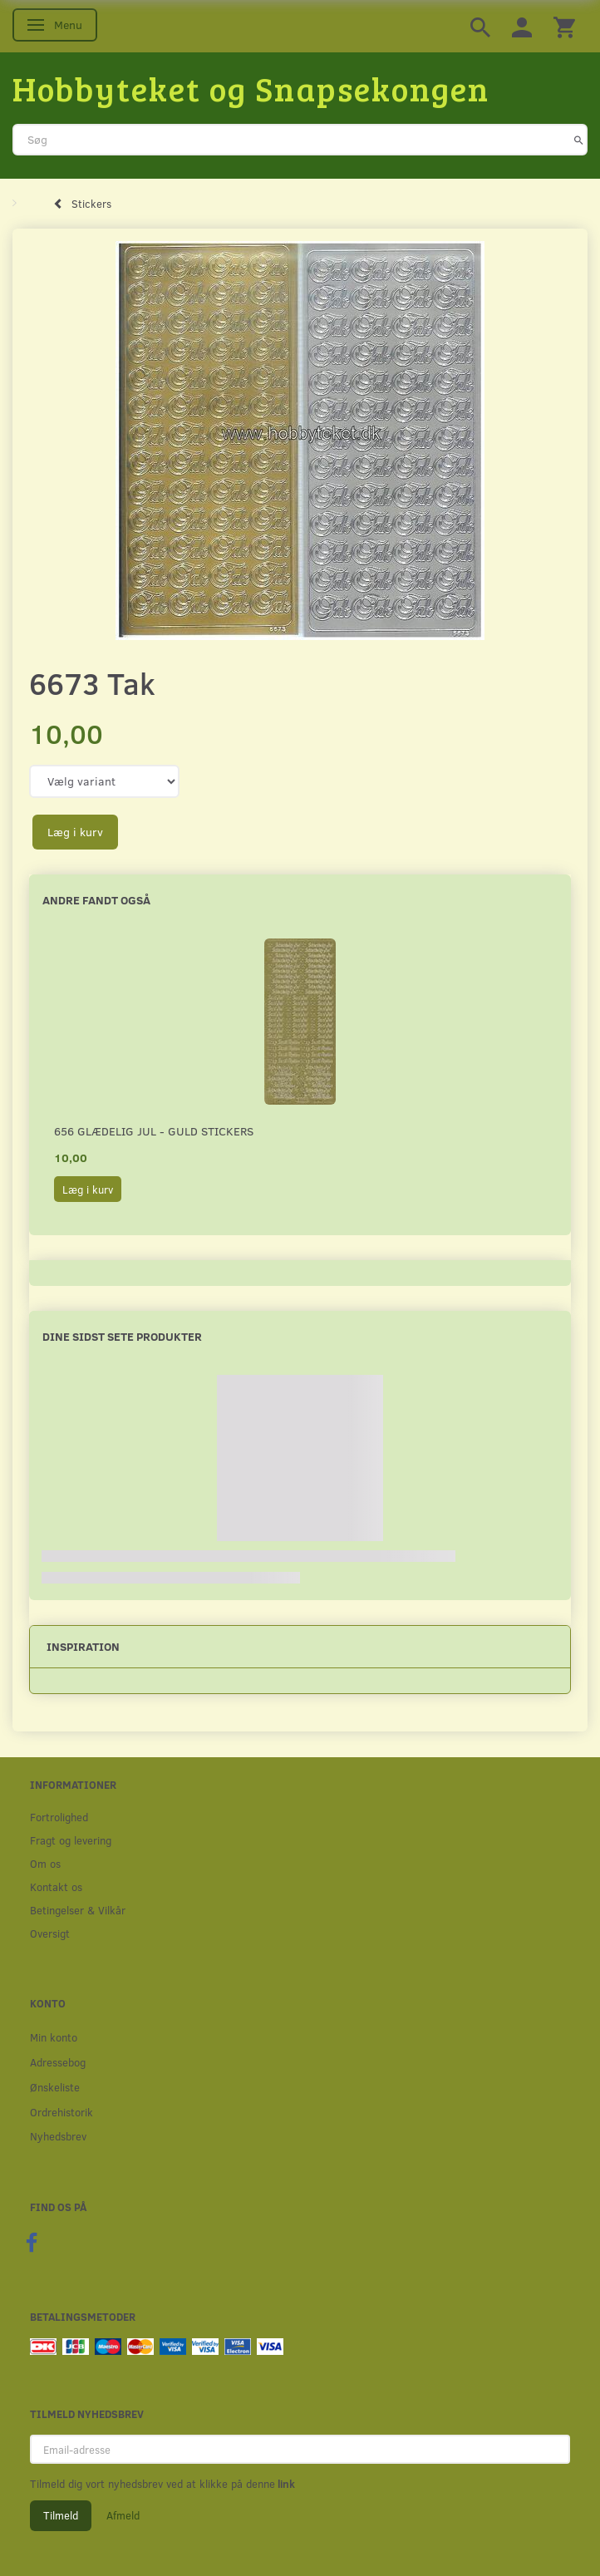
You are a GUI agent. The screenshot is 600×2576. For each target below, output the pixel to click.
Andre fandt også (96, 900)
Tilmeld (60, 2515)
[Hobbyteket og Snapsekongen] (250, 88)
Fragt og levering (70, 1840)
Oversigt (50, 1933)
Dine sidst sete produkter (122, 1336)
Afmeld (123, 2515)
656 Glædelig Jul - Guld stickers (153, 1131)
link (285, 2483)
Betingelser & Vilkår (77, 1910)
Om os (45, 1863)
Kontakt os (56, 1886)
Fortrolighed (59, 1817)
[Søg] (578, 139)
